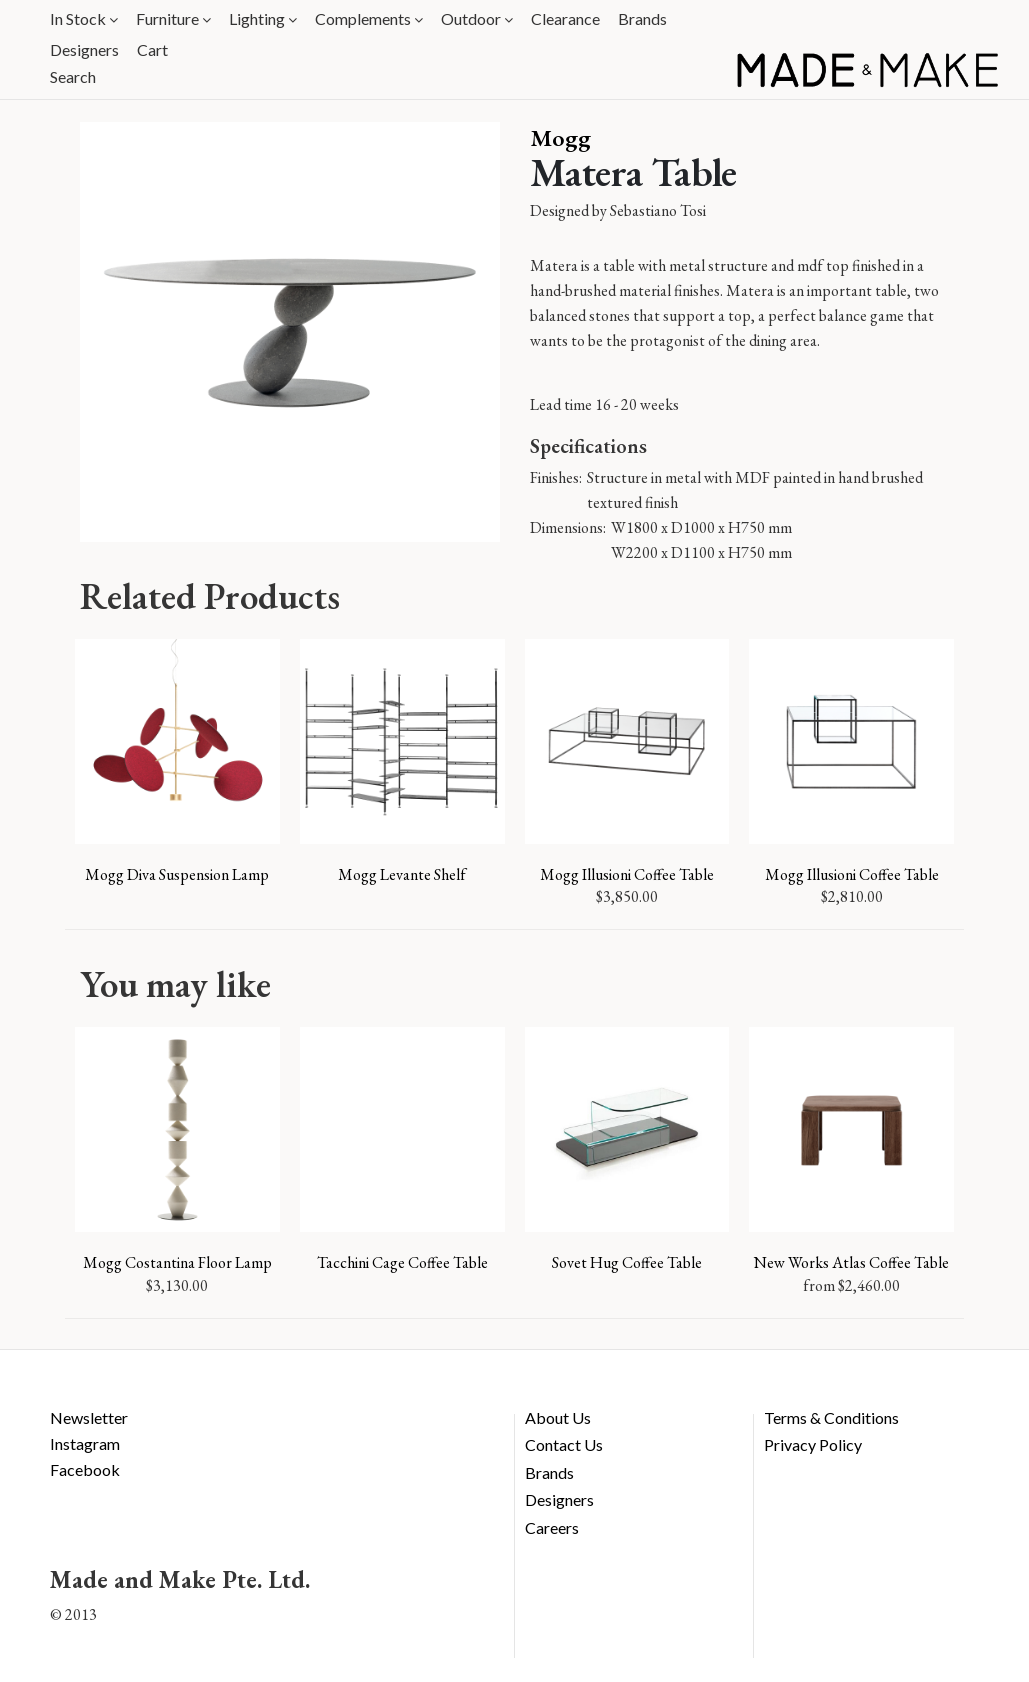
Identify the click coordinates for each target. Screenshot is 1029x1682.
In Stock (84, 18)
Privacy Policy (813, 1444)
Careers (552, 1527)
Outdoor (477, 18)
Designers (84, 49)
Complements (369, 18)
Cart (152, 49)
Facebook (85, 1469)
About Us (558, 1417)
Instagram (85, 1443)
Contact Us (564, 1444)
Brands (642, 18)
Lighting (263, 18)
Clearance (565, 18)
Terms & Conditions (831, 1417)
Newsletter (89, 1417)
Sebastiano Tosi (658, 210)
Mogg (560, 137)
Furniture (173, 18)
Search (73, 76)
